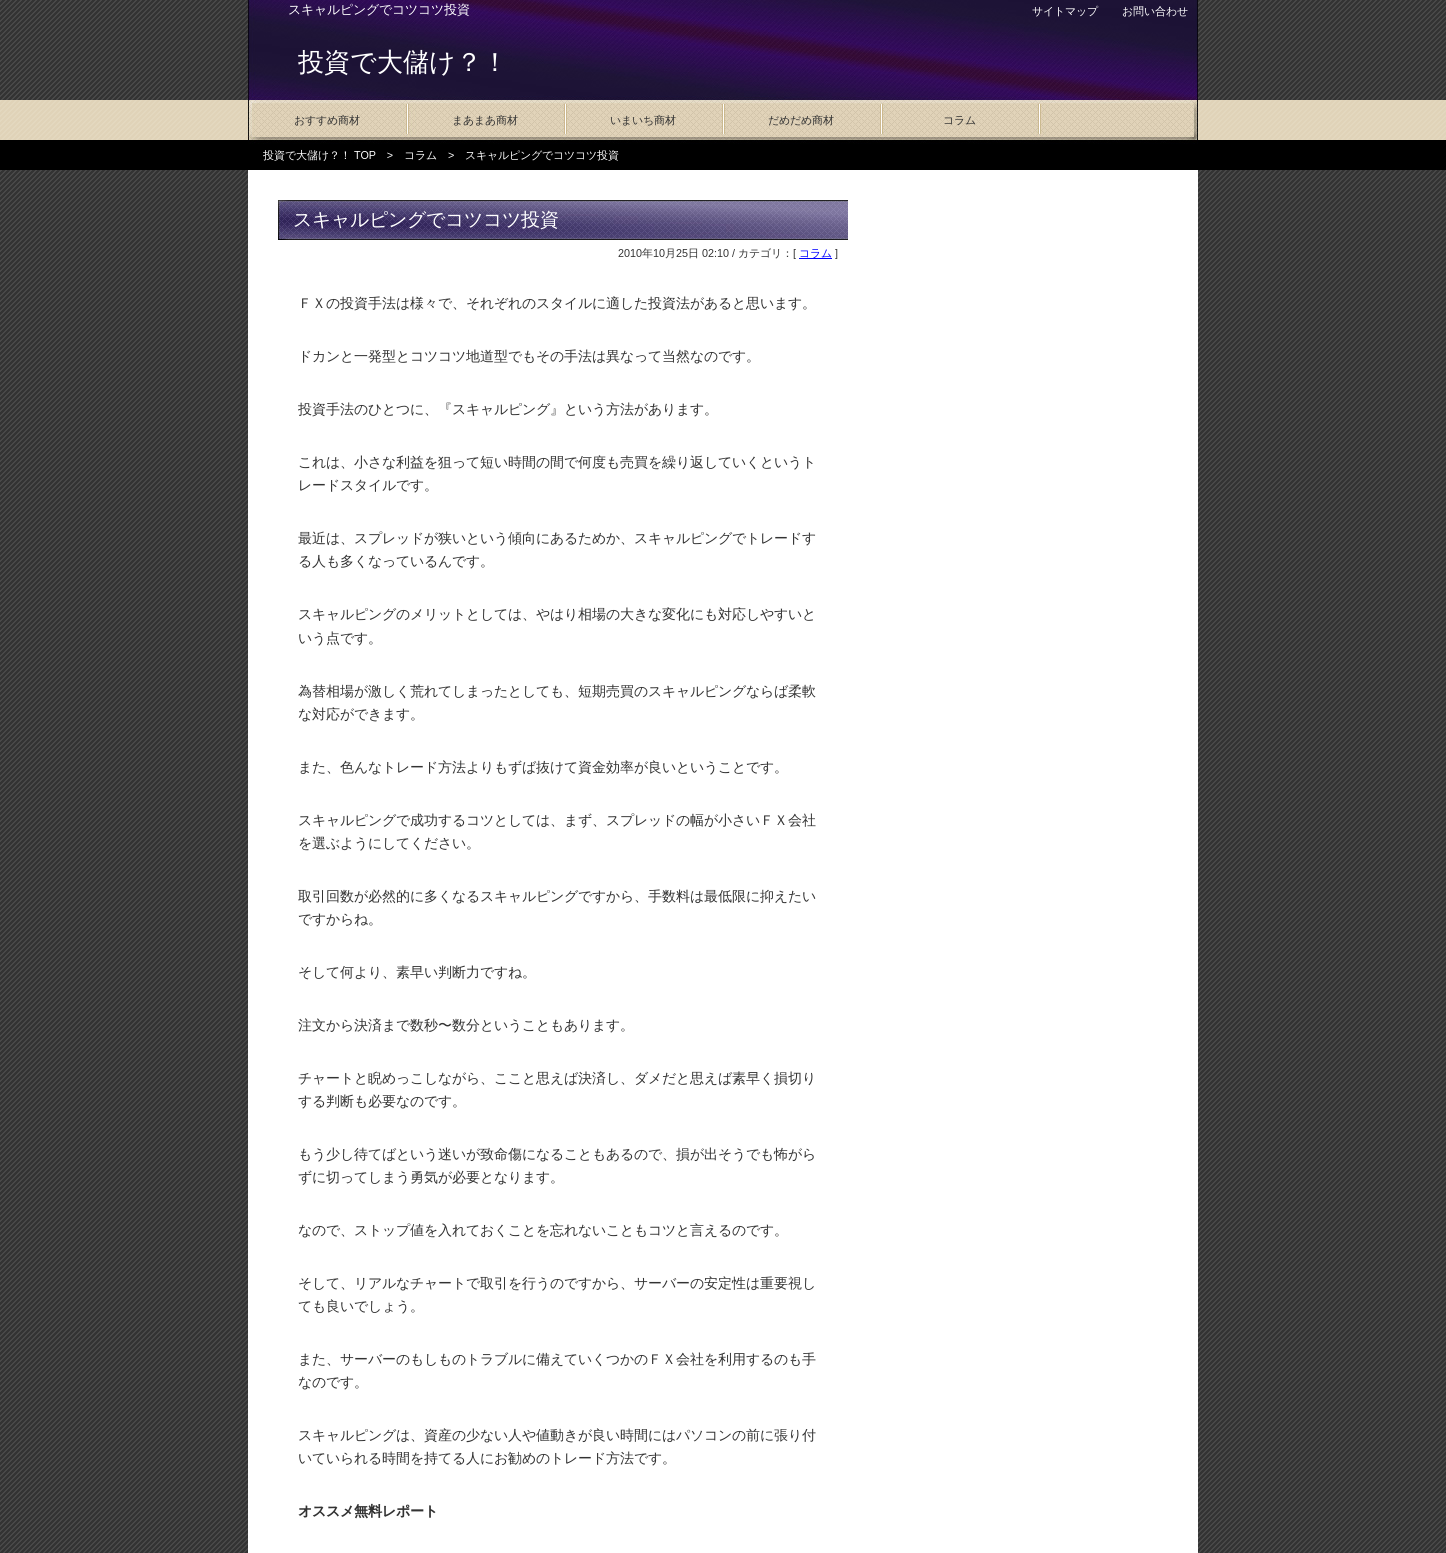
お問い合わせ (1155, 11)
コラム (959, 120)
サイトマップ (1065, 11)
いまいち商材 (643, 120)
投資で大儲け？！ (403, 62)
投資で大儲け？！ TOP (319, 155)
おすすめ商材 (327, 120)
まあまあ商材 (485, 120)
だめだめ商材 (801, 120)
